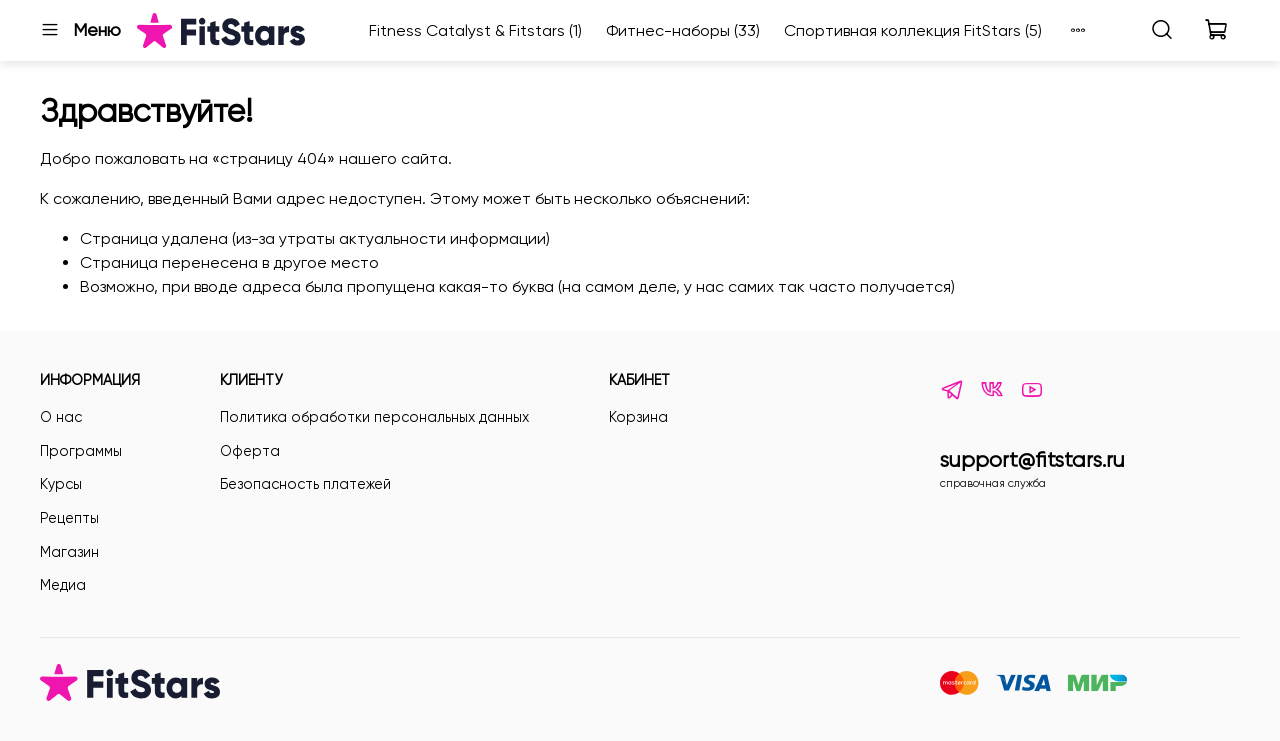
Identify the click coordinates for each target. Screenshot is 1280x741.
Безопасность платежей (305, 484)
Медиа (63, 585)
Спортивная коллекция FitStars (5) (913, 30)
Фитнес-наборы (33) (683, 30)
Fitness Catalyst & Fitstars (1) (475, 30)
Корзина (638, 417)
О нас (61, 417)
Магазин (69, 552)
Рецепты (69, 518)
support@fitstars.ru (1032, 460)
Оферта (250, 451)
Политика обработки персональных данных (374, 417)
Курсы (61, 484)
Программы (81, 451)
